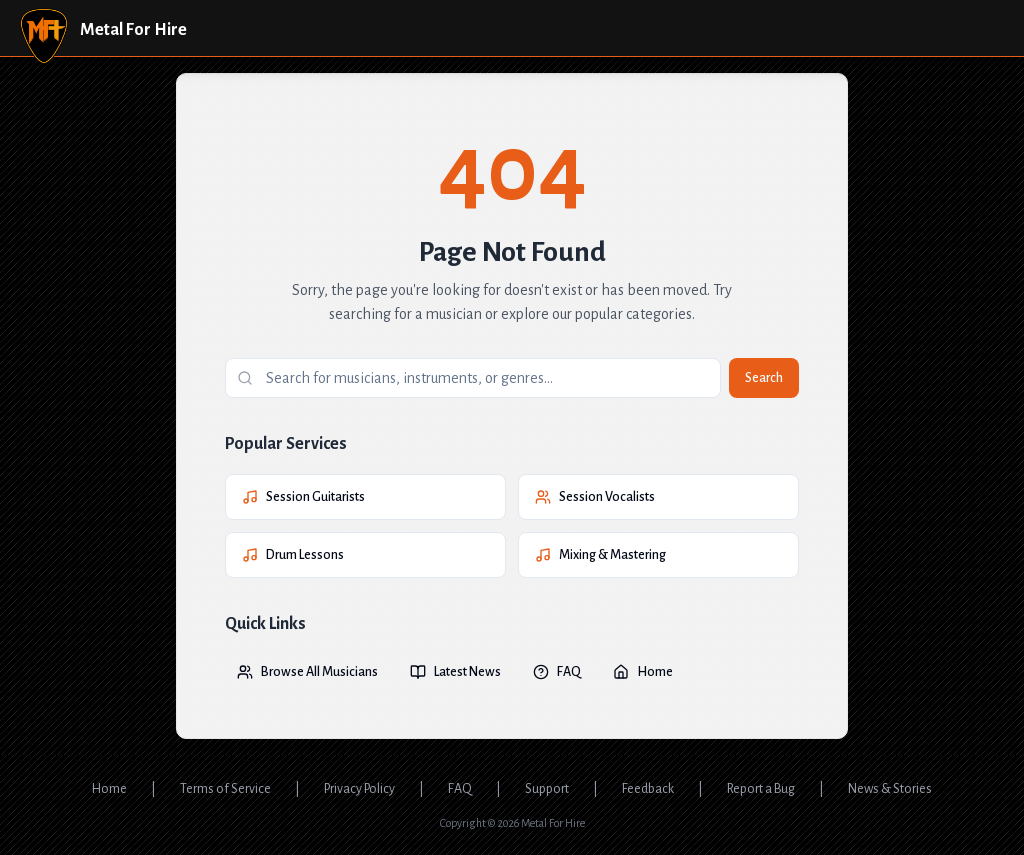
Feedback (648, 789)
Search (764, 378)
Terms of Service (225, 789)
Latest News (455, 672)
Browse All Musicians (307, 672)
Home (643, 672)
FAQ (557, 672)
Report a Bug (761, 789)
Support (547, 789)
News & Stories (890, 789)
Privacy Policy (359, 789)
